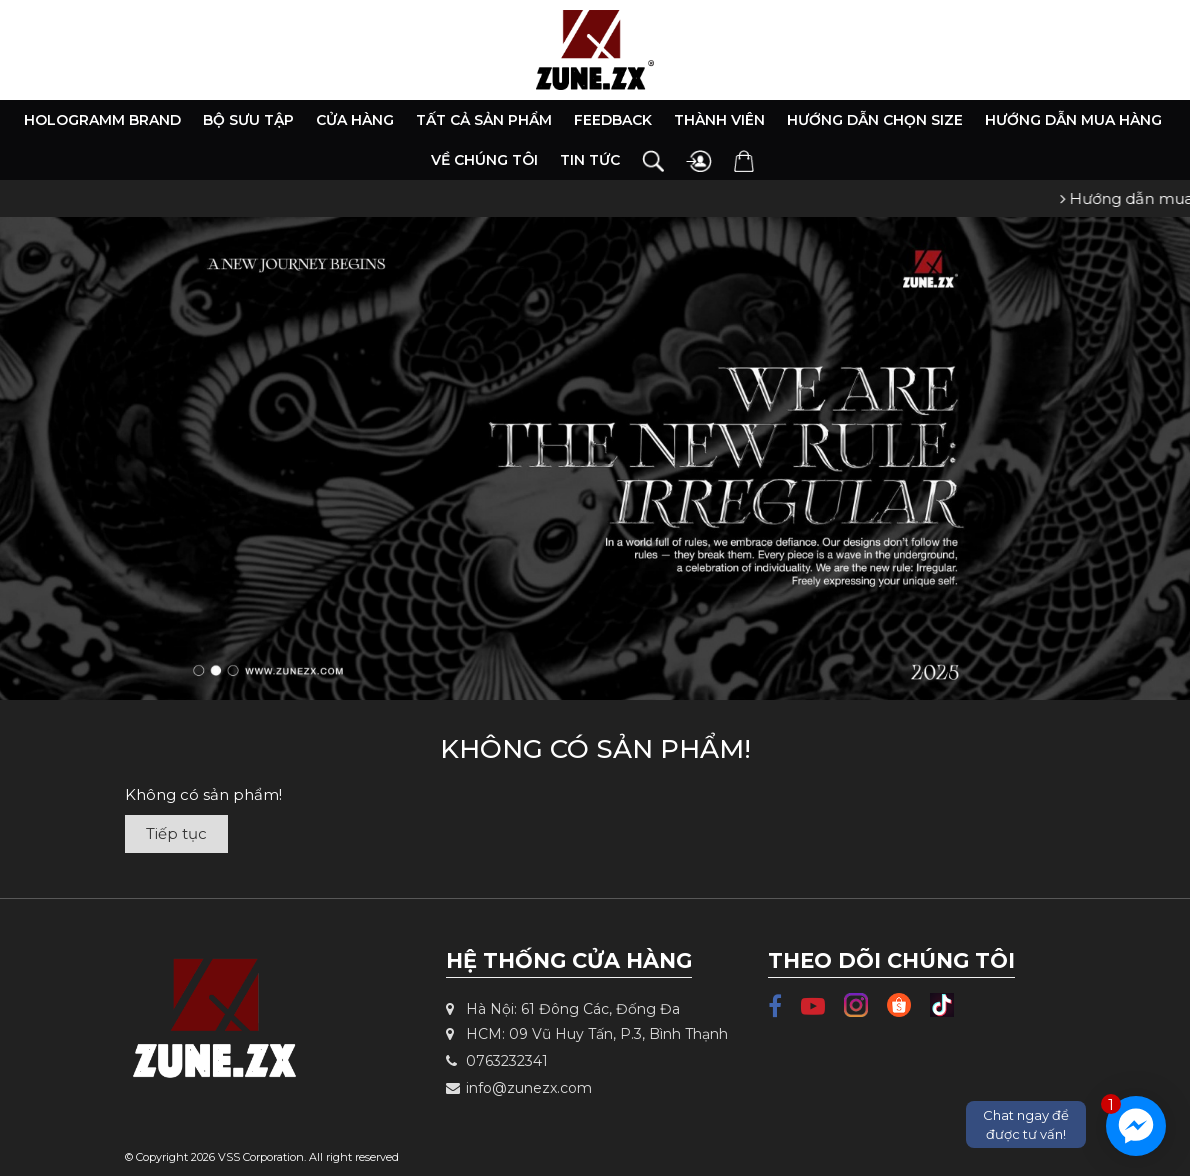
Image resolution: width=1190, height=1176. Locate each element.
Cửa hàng (355, 120)
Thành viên (719, 120)
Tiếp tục (176, 833)
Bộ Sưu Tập (248, 120)
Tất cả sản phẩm (484, 120)
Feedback (613, 120)
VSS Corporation (261, 1157)
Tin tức (590, 160)
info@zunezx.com (519, 1088)
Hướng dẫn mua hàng (1073, 120)
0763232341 (497, 1061)
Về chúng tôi (484, 160)
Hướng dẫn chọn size (875, 120)
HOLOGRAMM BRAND (102, 120)
